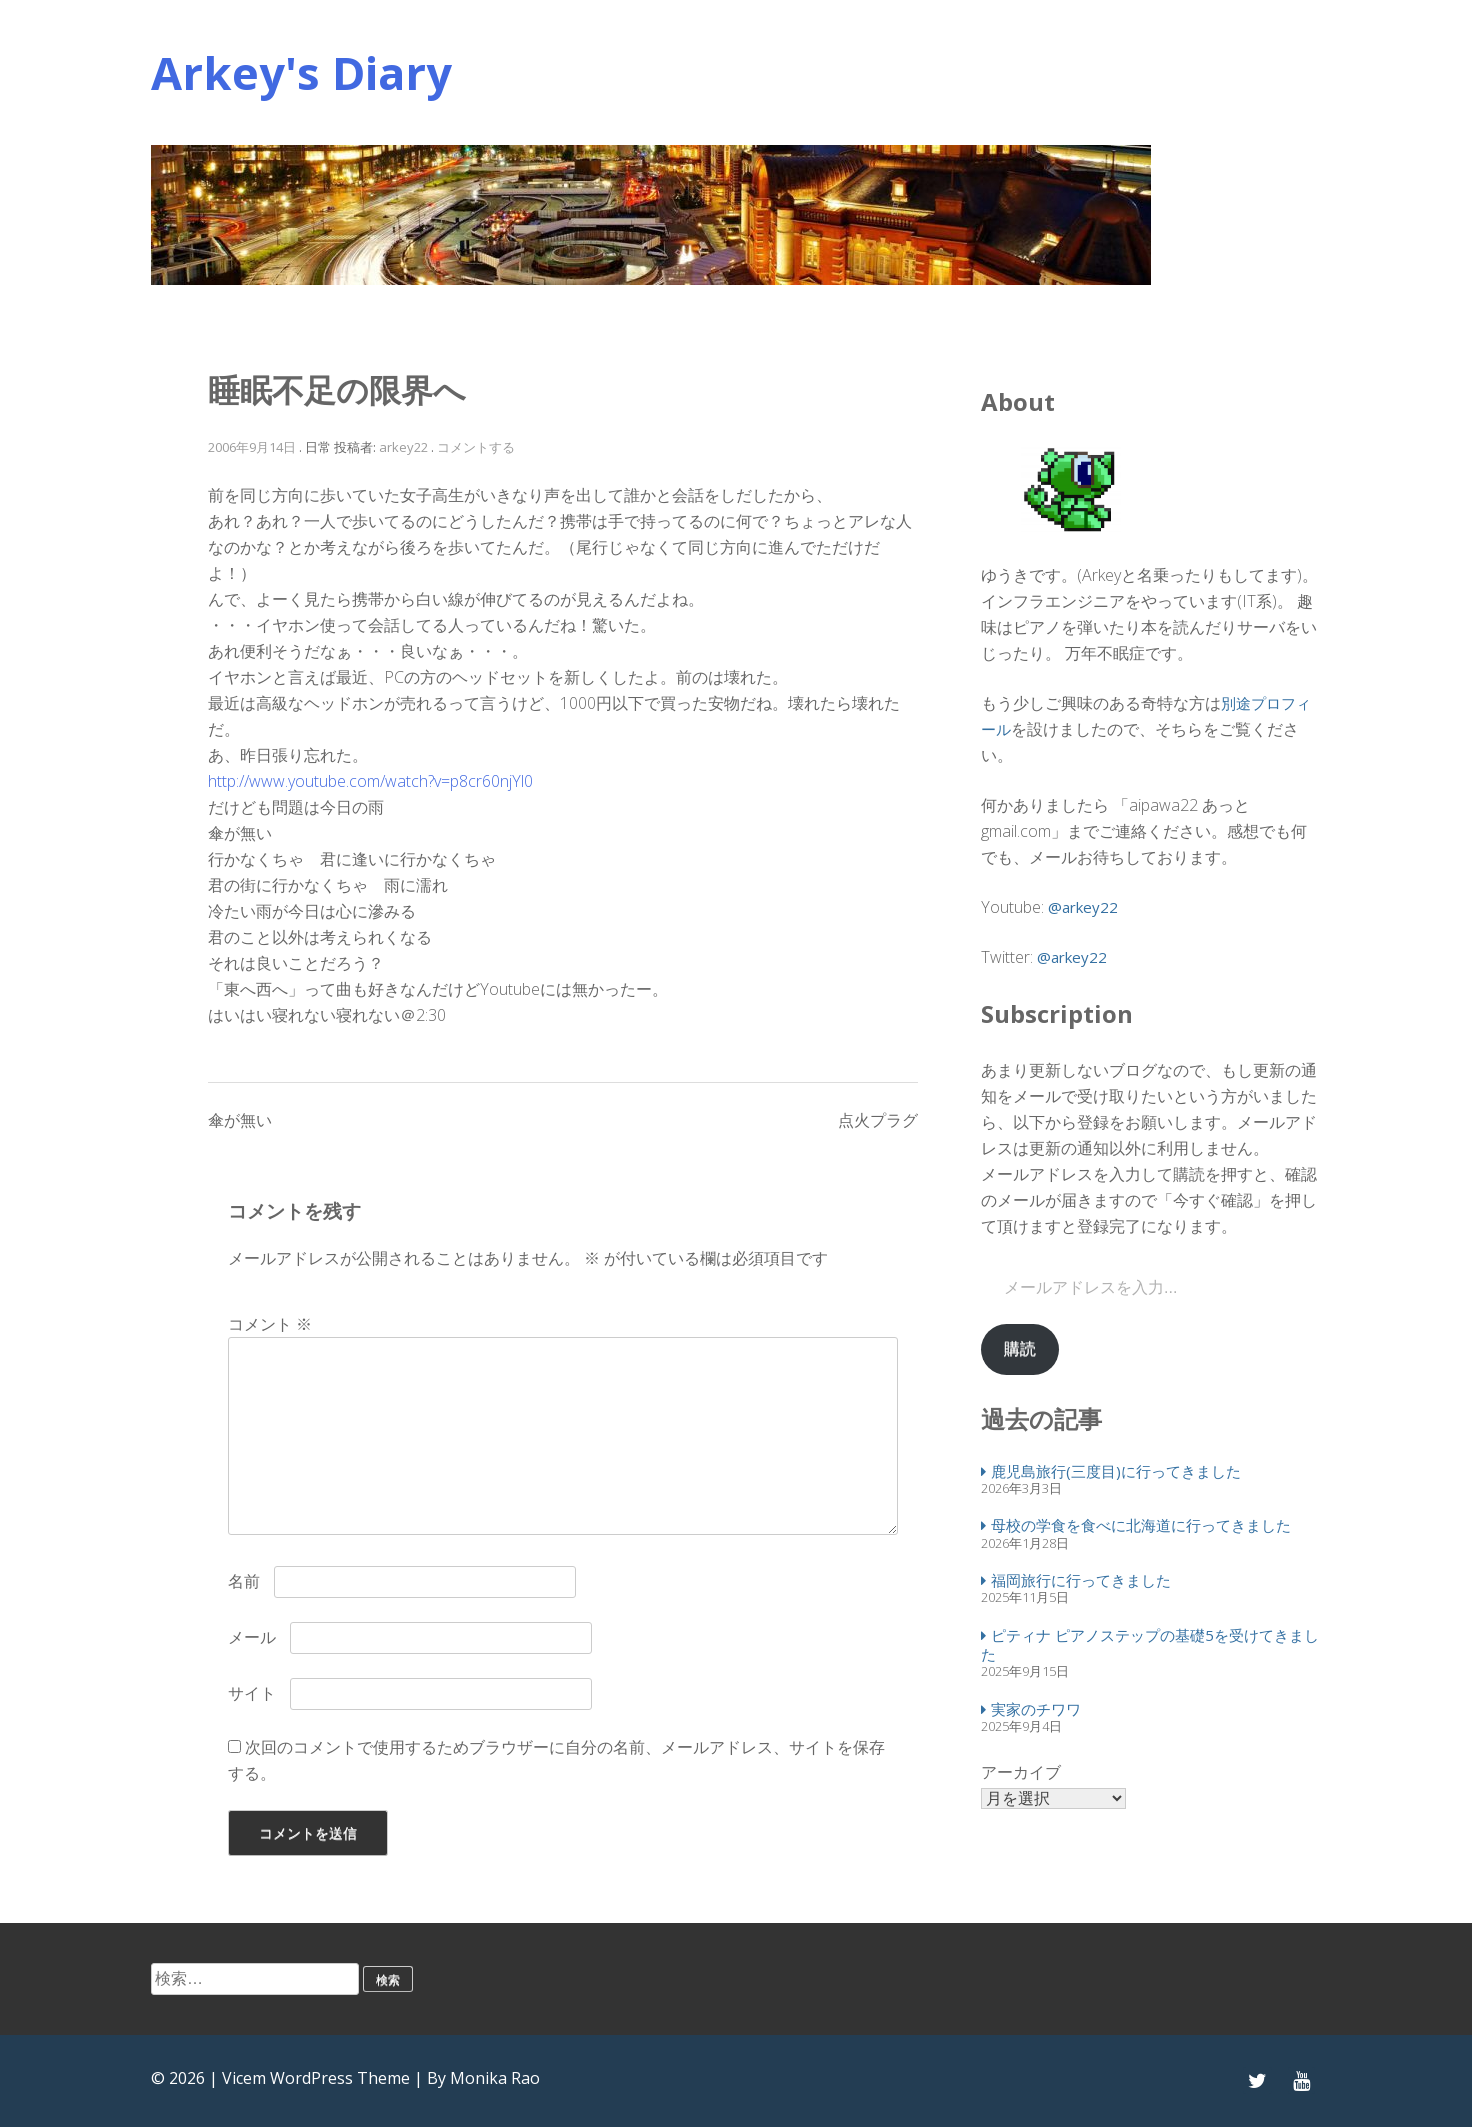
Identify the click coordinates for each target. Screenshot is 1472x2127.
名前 (244, 1581)
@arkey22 (1083, 907)
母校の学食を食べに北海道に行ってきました (1141, 1525)
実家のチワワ (1036, 1709)
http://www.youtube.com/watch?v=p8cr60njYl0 (370, 781)
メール (252, 1637)
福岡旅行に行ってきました (1081, 1580)
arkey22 (403, 447)
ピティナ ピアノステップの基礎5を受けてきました (1150, 1644)
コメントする (476, 447)
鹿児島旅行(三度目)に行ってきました (1116, 1471)
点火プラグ (878, 1120)
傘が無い (240, 1120)
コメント (270, 1324)
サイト (252, 1693)
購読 (1020, 1348)
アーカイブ (1021, 1772)
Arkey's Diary (301, 72)
